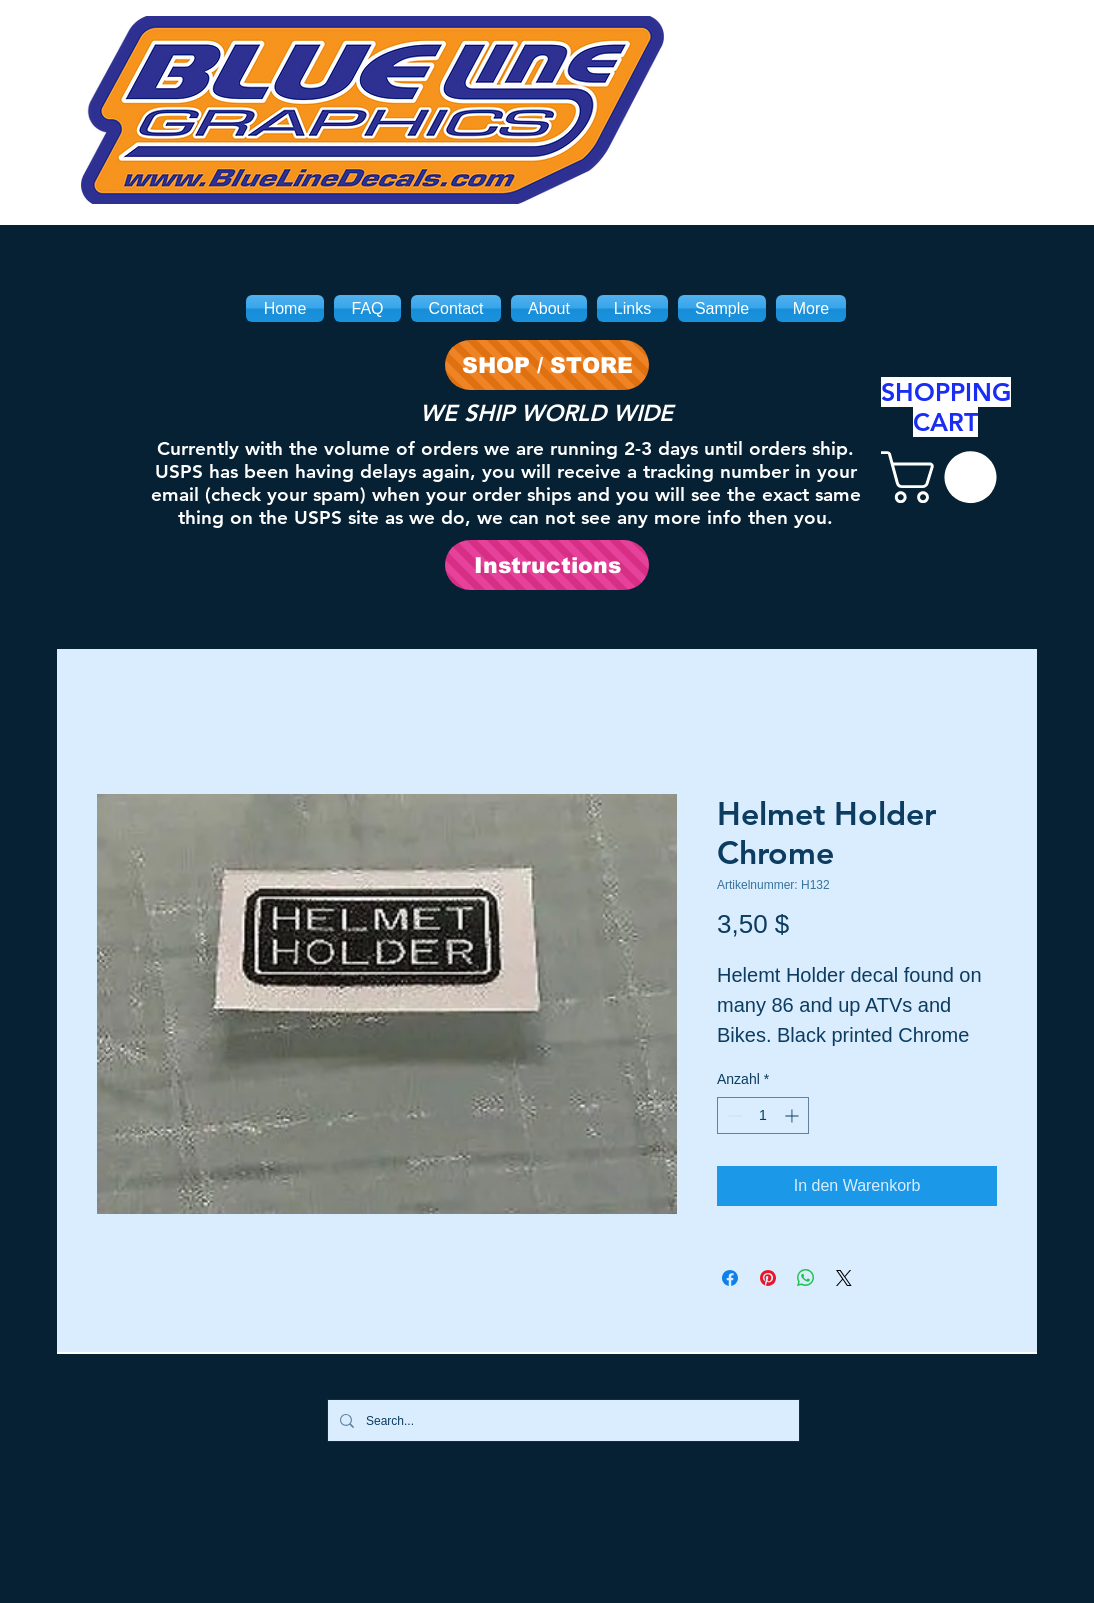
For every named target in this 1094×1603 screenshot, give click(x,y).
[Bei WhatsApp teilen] (806, 1278)
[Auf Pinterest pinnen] (768, 1278)
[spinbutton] (763, 1115)
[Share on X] (844, 1278)
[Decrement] (732, 1115)
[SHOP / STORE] (547, 365)
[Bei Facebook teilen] (730, 1278)
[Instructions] (547, 565)
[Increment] (793, 1115)
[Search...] (561, 1420)
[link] (945, 477)
